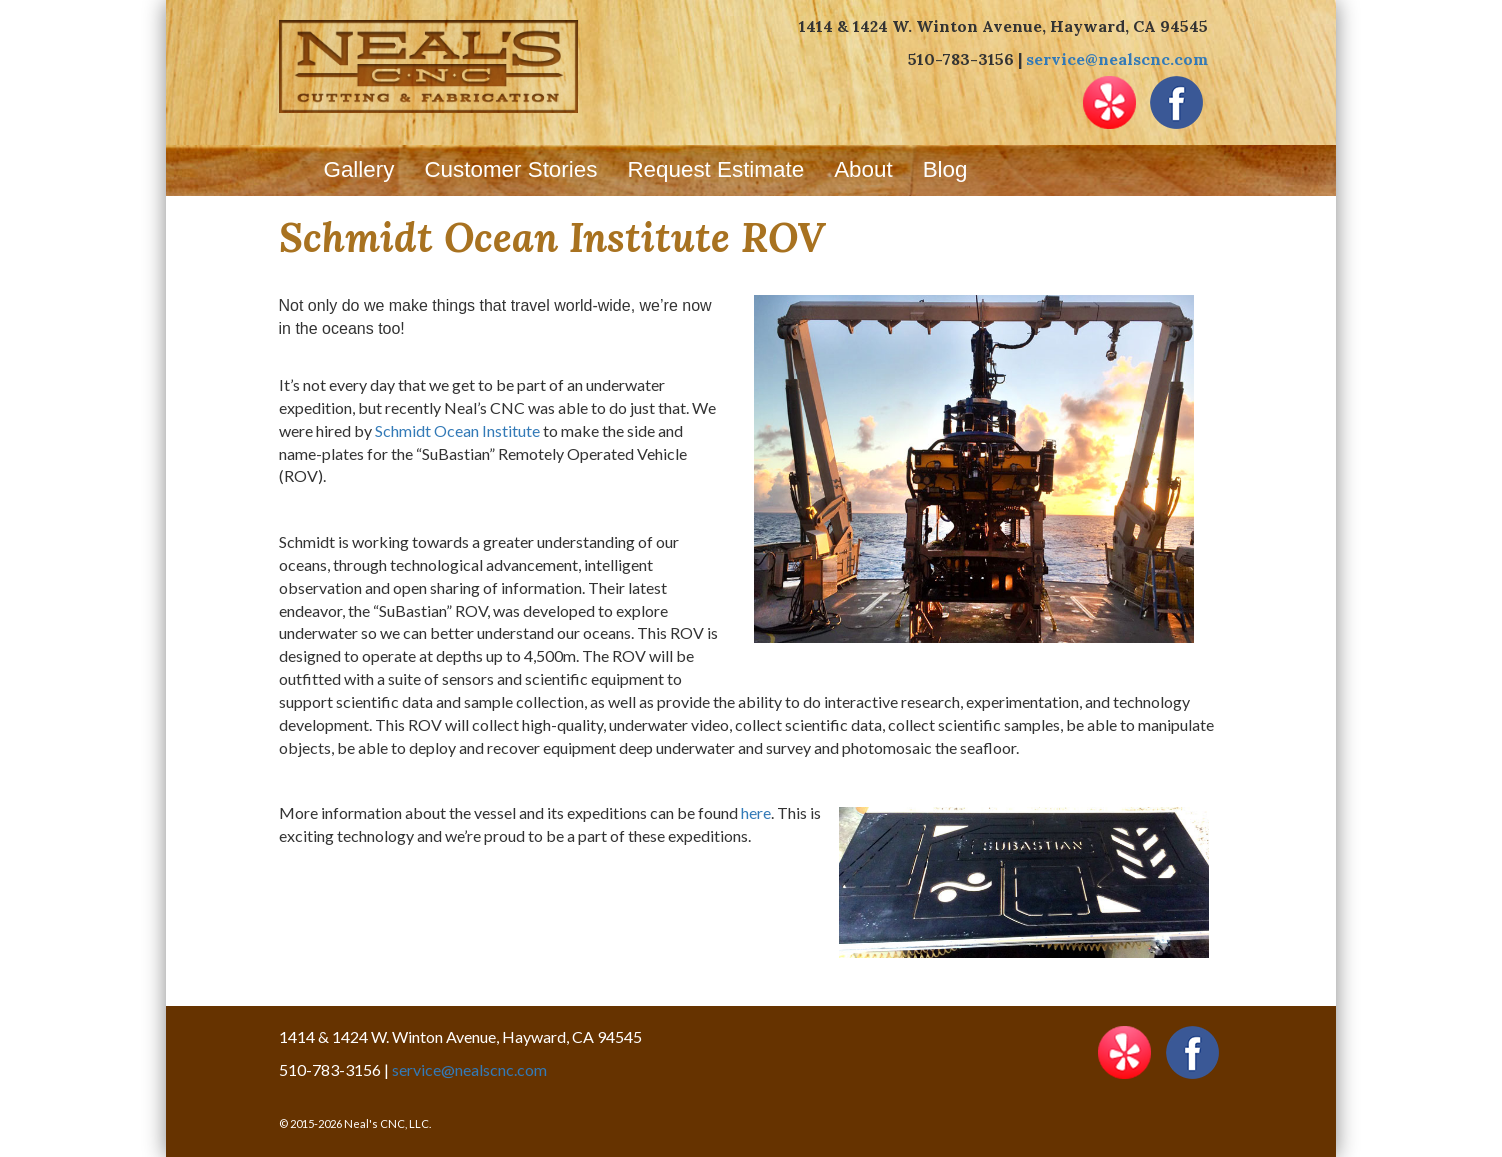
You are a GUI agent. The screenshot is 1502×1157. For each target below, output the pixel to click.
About (863, 169)
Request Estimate (715, 169)
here (756, 812)
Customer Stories (510, 169)
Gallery (359, 169)
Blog (945, 169)
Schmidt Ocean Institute (457, 430)
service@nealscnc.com (1117, 59)
